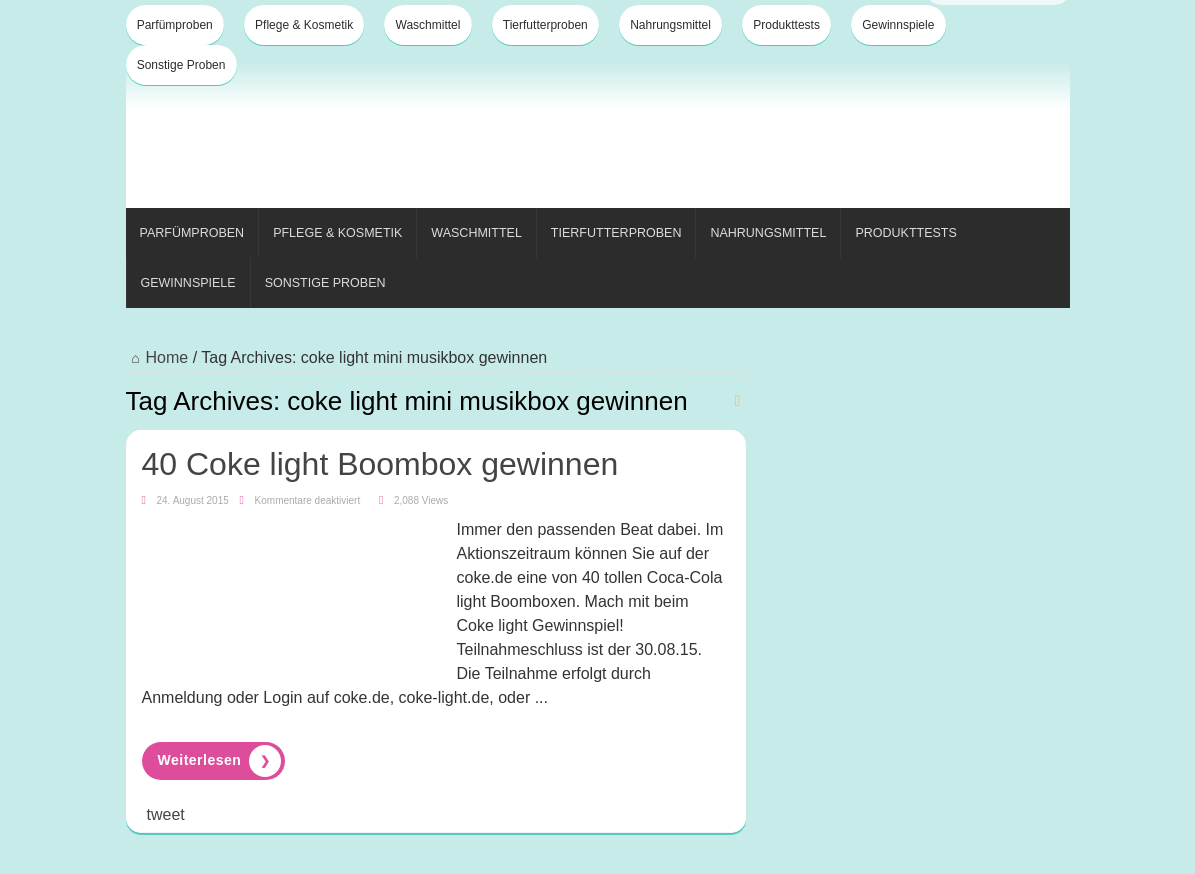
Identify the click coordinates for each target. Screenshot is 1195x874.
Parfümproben (175, 25)
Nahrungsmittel (670, 25)
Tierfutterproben (545, 25)
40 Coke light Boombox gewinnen (380, 464)
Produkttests (786, 25)
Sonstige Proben (181, 65)
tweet (166, 814)
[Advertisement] (706, 138)
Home (157, 357)
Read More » (213, 761)
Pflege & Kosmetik (304, 25)
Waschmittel (428, 25)
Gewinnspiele (898, 25)
